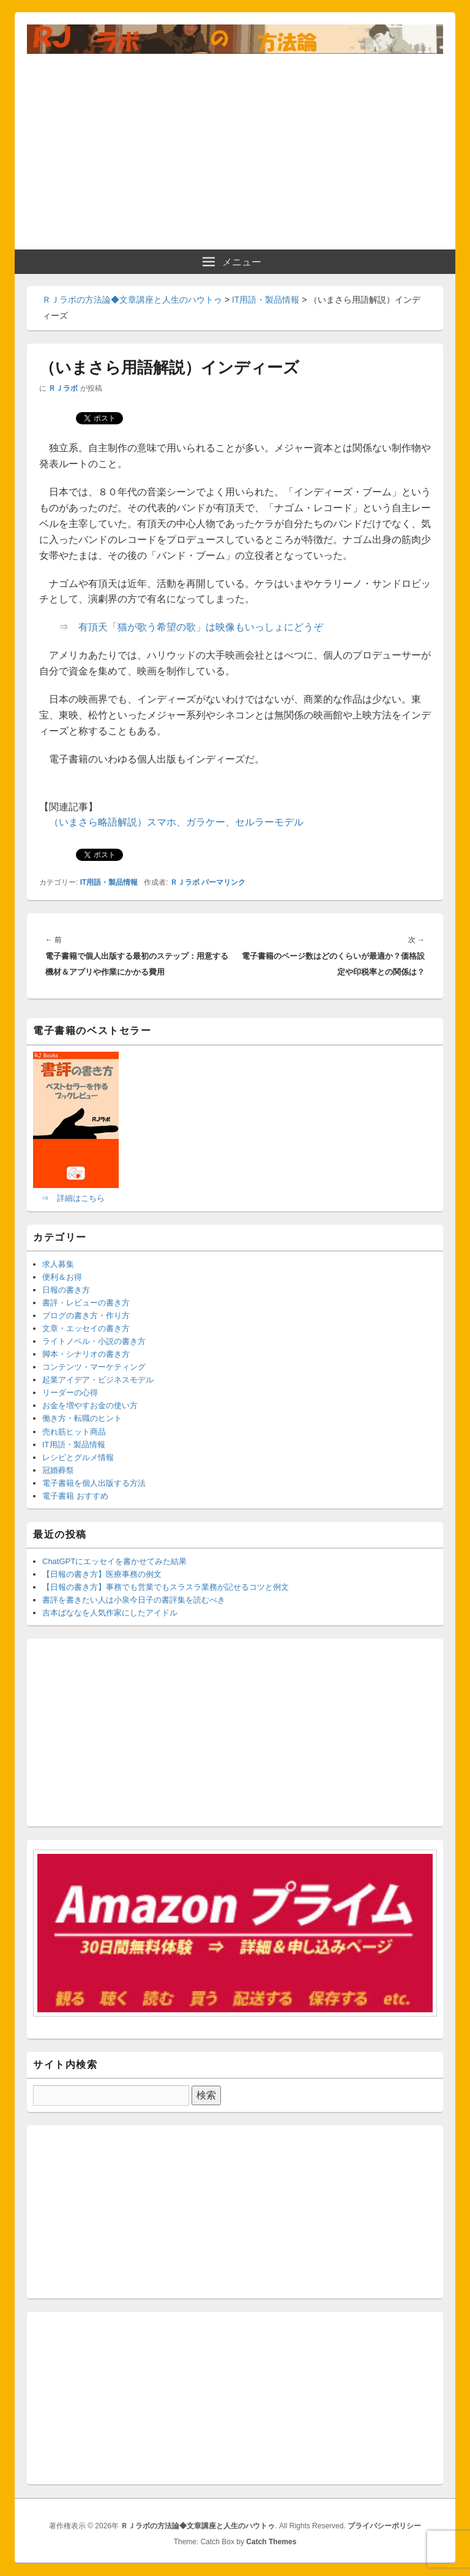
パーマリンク (223, 882)
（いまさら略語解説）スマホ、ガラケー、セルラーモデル (176, 822)
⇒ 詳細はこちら (73, 1198)
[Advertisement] (235, 145)
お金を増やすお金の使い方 (90, 1405)
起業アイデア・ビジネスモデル (98, 1379)
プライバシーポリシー (384, 2526)
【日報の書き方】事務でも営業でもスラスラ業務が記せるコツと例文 (165, 1587)
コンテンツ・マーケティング (94, 1366)
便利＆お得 (62, 1277)
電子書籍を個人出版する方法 (94, 1483)
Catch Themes (271, 2541)
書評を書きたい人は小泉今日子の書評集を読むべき (133, 1599)
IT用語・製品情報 (109, 882)
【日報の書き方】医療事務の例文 (102, 1574)
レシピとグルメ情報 (78, 1457)
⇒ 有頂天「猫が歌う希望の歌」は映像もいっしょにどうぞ (191, 627)
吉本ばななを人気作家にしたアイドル (109, 1612)
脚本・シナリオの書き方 (86, 1354)
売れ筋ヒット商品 (74, 1431)
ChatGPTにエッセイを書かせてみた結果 (114, 1561)
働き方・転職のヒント (82, 1418)
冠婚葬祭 (58, 1470)
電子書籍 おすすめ (75, 1495)
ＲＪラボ (63, 388)
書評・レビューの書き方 (86, 1302)
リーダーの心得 (70, 1392)
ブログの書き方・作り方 (86, 1315)
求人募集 (58, 1264)
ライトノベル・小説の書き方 (94, 1341)
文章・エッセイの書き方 (86, 1328)
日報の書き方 (66, 1289)
